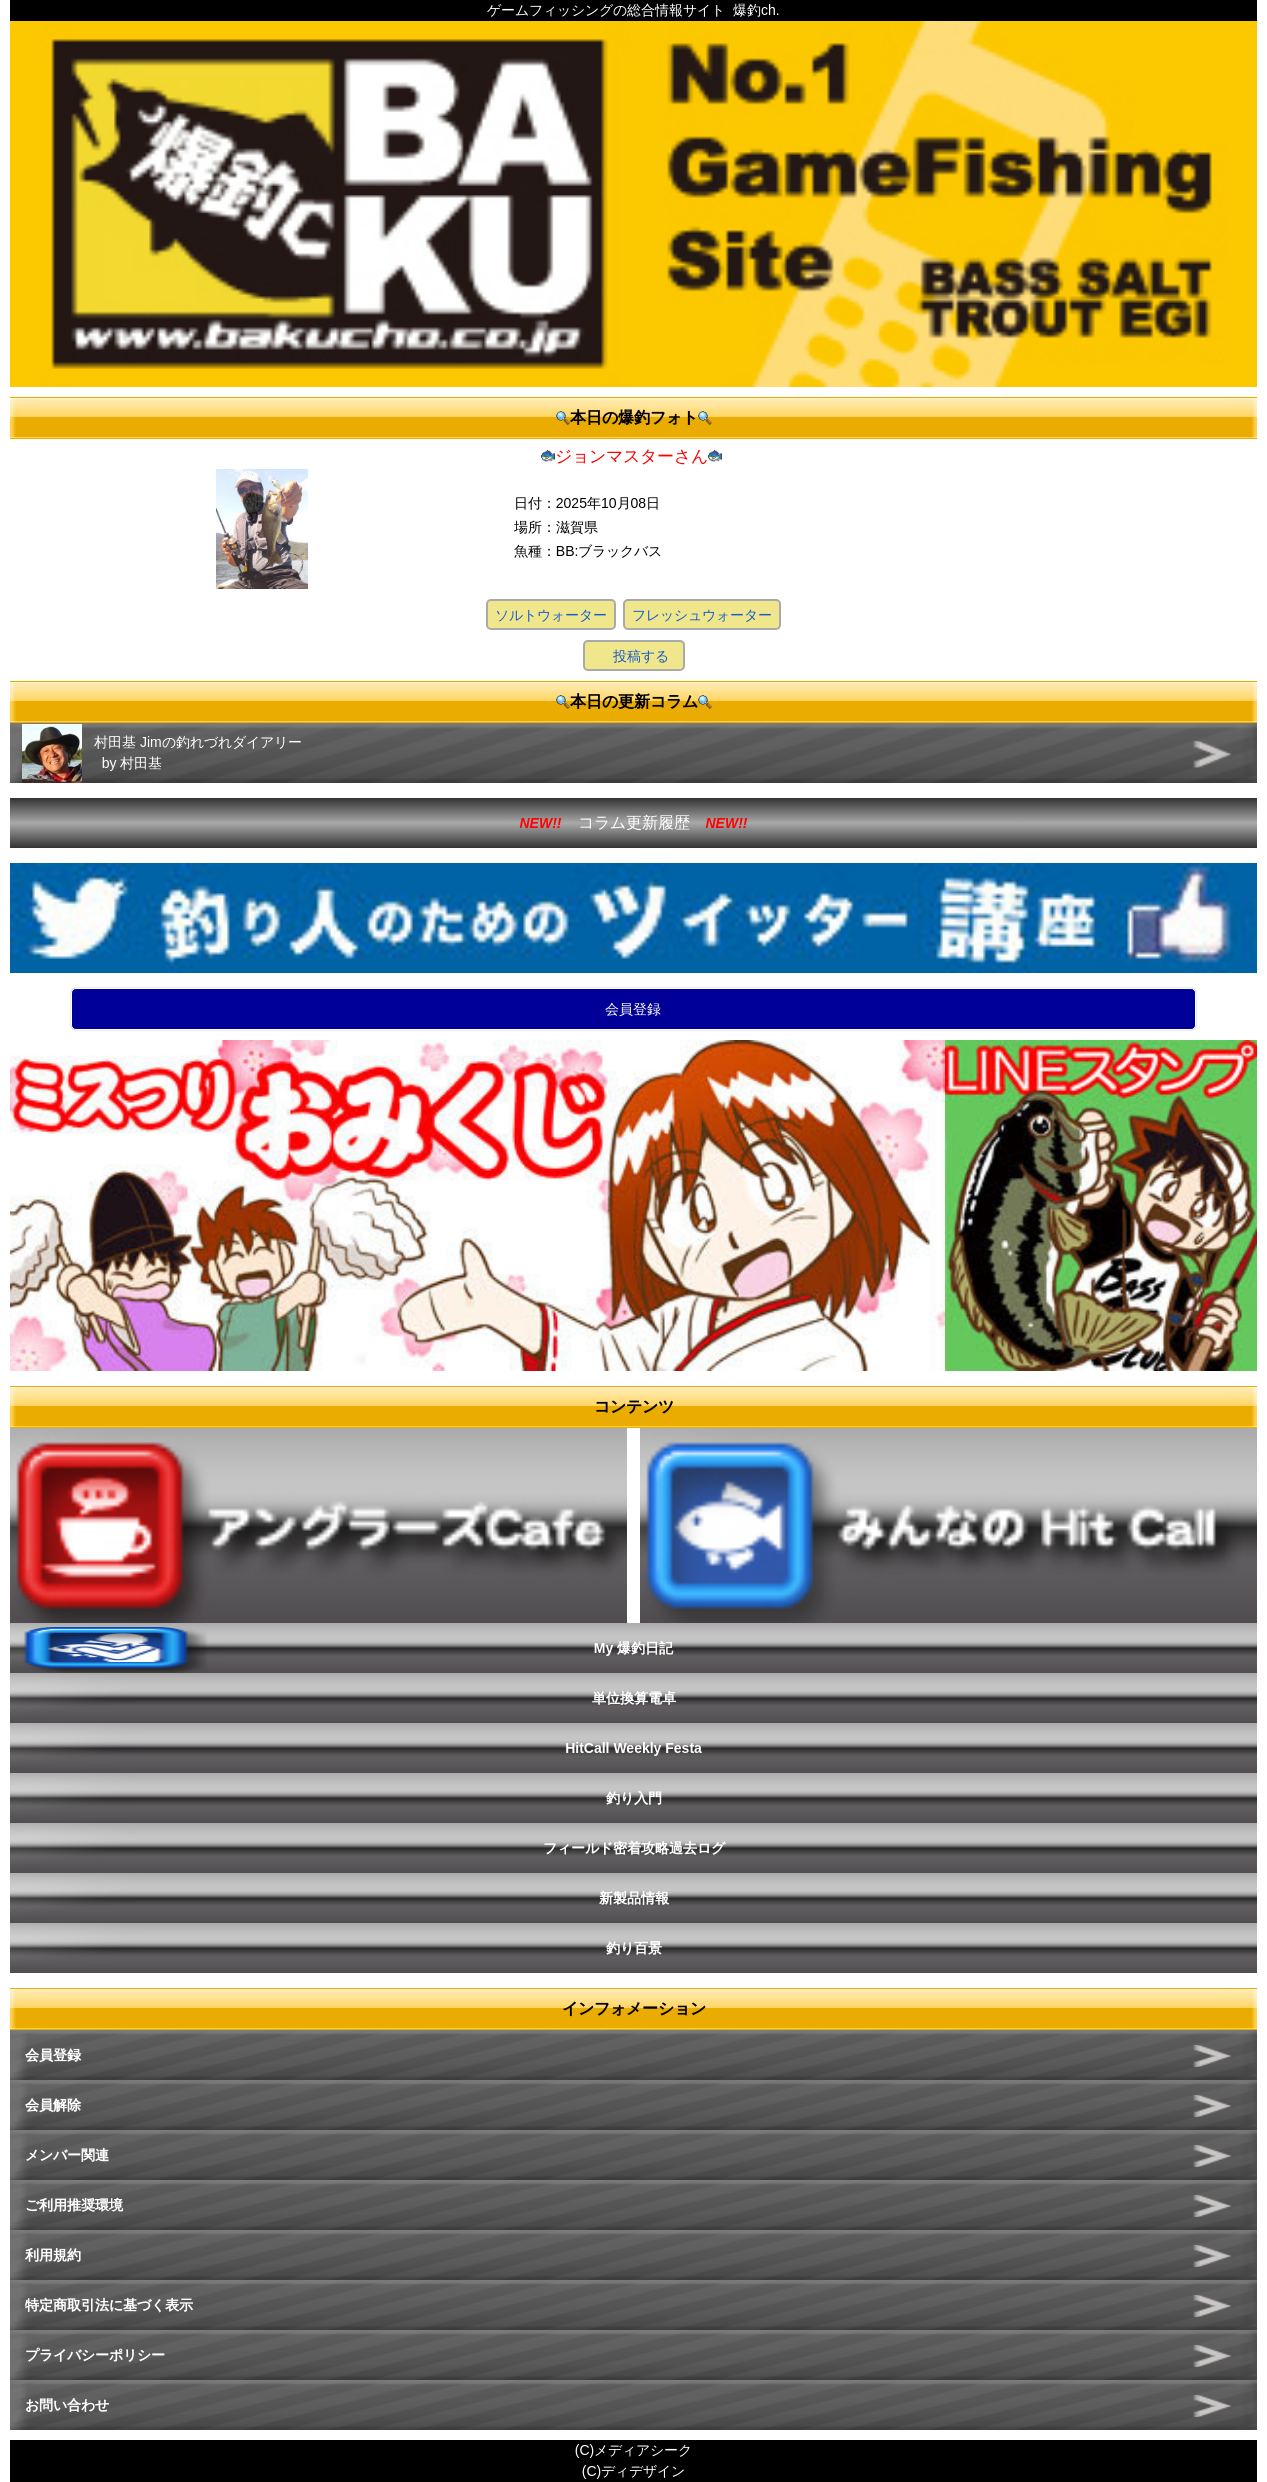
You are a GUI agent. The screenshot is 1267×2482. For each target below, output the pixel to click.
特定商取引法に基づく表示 (109, 2305)
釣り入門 (634, 1798)
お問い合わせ (67, 2405)
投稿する (641, 656)
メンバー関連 (67, 2155)
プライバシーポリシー (95, 2355)
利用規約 (53, 2255)
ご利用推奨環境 (74, 2205)
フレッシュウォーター (702, 615)
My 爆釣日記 (633, 1648)
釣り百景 (634, 1948)
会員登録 (633, 1009)
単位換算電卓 (634, 1698)
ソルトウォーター (551, 615)
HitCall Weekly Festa (633, 1748)
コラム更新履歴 (634, 822)
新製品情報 (634, 1898)
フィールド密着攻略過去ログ (634, 1848)
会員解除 (53, 2105)
